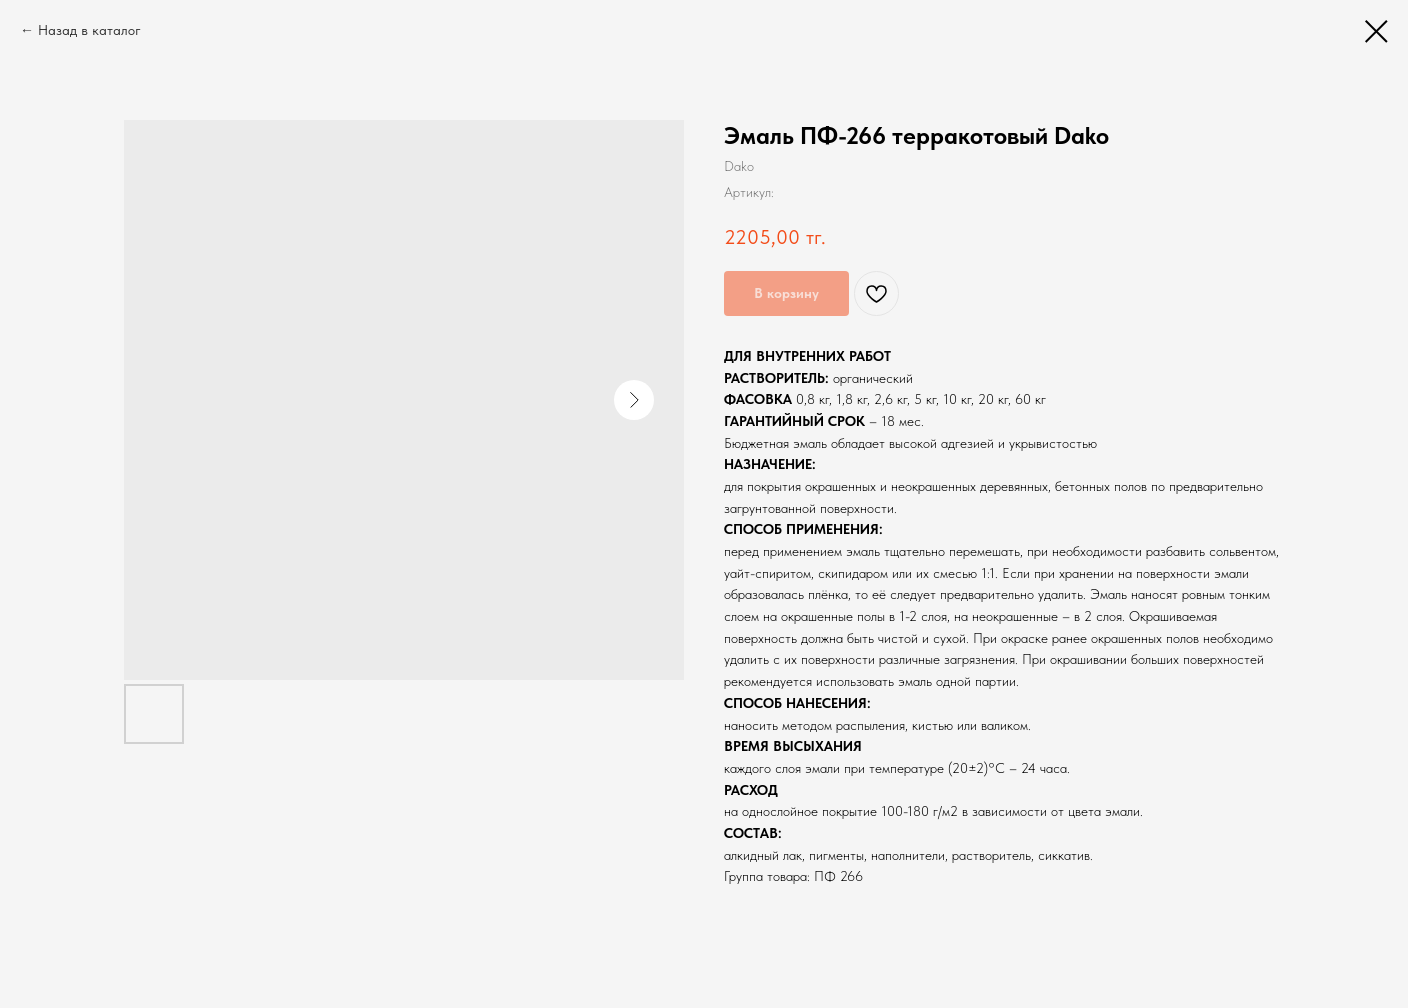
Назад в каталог (89, 30)
